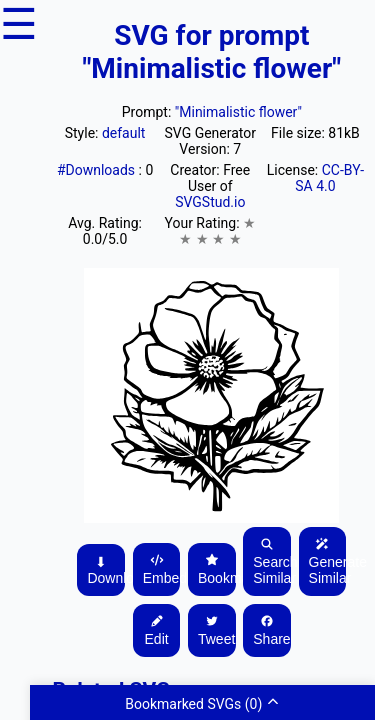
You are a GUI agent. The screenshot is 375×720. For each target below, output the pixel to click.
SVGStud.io (210, 202)
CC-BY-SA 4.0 (329, 178)
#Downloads (98, 170)
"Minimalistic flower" (238, 112)
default (124, 133)
